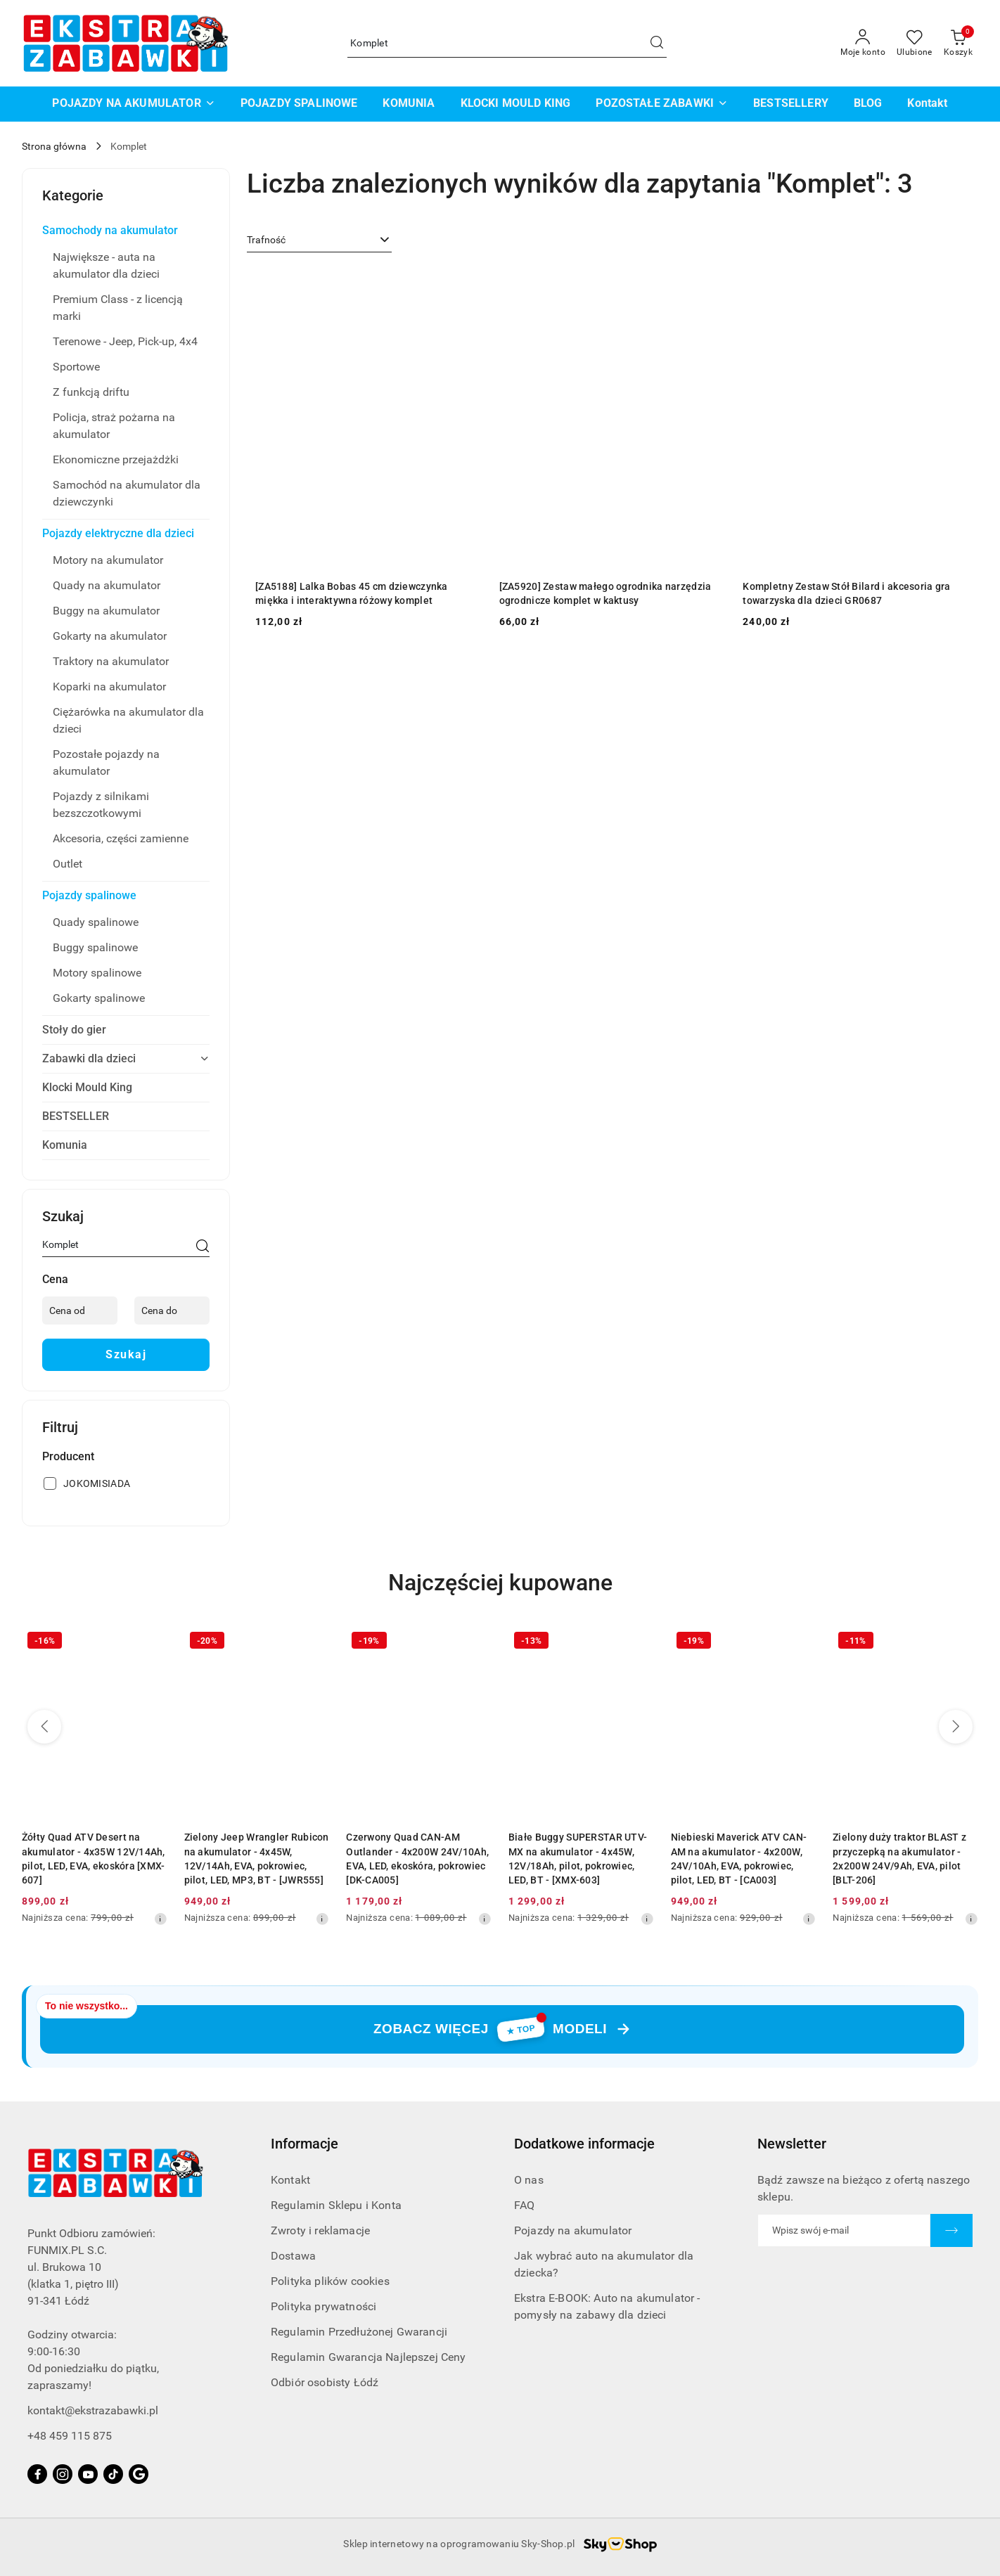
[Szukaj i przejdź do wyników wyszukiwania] (657, 43)
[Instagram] (62, 2474)
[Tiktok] (113, 2474)
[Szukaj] (202, 1247)
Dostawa (293, 2255)
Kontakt (290, 2180)
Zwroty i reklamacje (320, 2230)
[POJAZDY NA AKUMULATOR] (133, 104)
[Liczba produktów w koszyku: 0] (958, 43)
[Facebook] (37, 2474)
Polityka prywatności (323, 2306)
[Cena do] (172, 1310)
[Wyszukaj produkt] (507, 43)
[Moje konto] (863, 43)
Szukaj (125, 1354)
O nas (529, 2180)
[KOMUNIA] (408, 104)
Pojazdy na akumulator (573, 2230)
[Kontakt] (927, 104)
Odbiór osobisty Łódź (324, 2382)
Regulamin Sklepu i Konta (336, 2205)
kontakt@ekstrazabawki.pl (92, 2410)
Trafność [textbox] (266, 239)
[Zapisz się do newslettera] (843, 2230)
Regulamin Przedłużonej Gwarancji (359, 2331)
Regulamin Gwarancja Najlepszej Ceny (368, 2357)
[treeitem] (126, 231)
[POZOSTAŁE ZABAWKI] (661, 104)
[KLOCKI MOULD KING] (516, 104)
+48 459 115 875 (69, 2435)
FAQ (524, 2205)
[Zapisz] (951, 2230)
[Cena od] (79, 1310)
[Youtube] (88, 2474)
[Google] (138, 2474)
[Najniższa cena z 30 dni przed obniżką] (160, 1919)
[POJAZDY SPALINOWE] (299, 104)
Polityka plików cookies (330, 2281)
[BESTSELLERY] (791, 104)
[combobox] (319, 240)
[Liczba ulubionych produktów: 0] (914, 43)
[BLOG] (868, 104)
